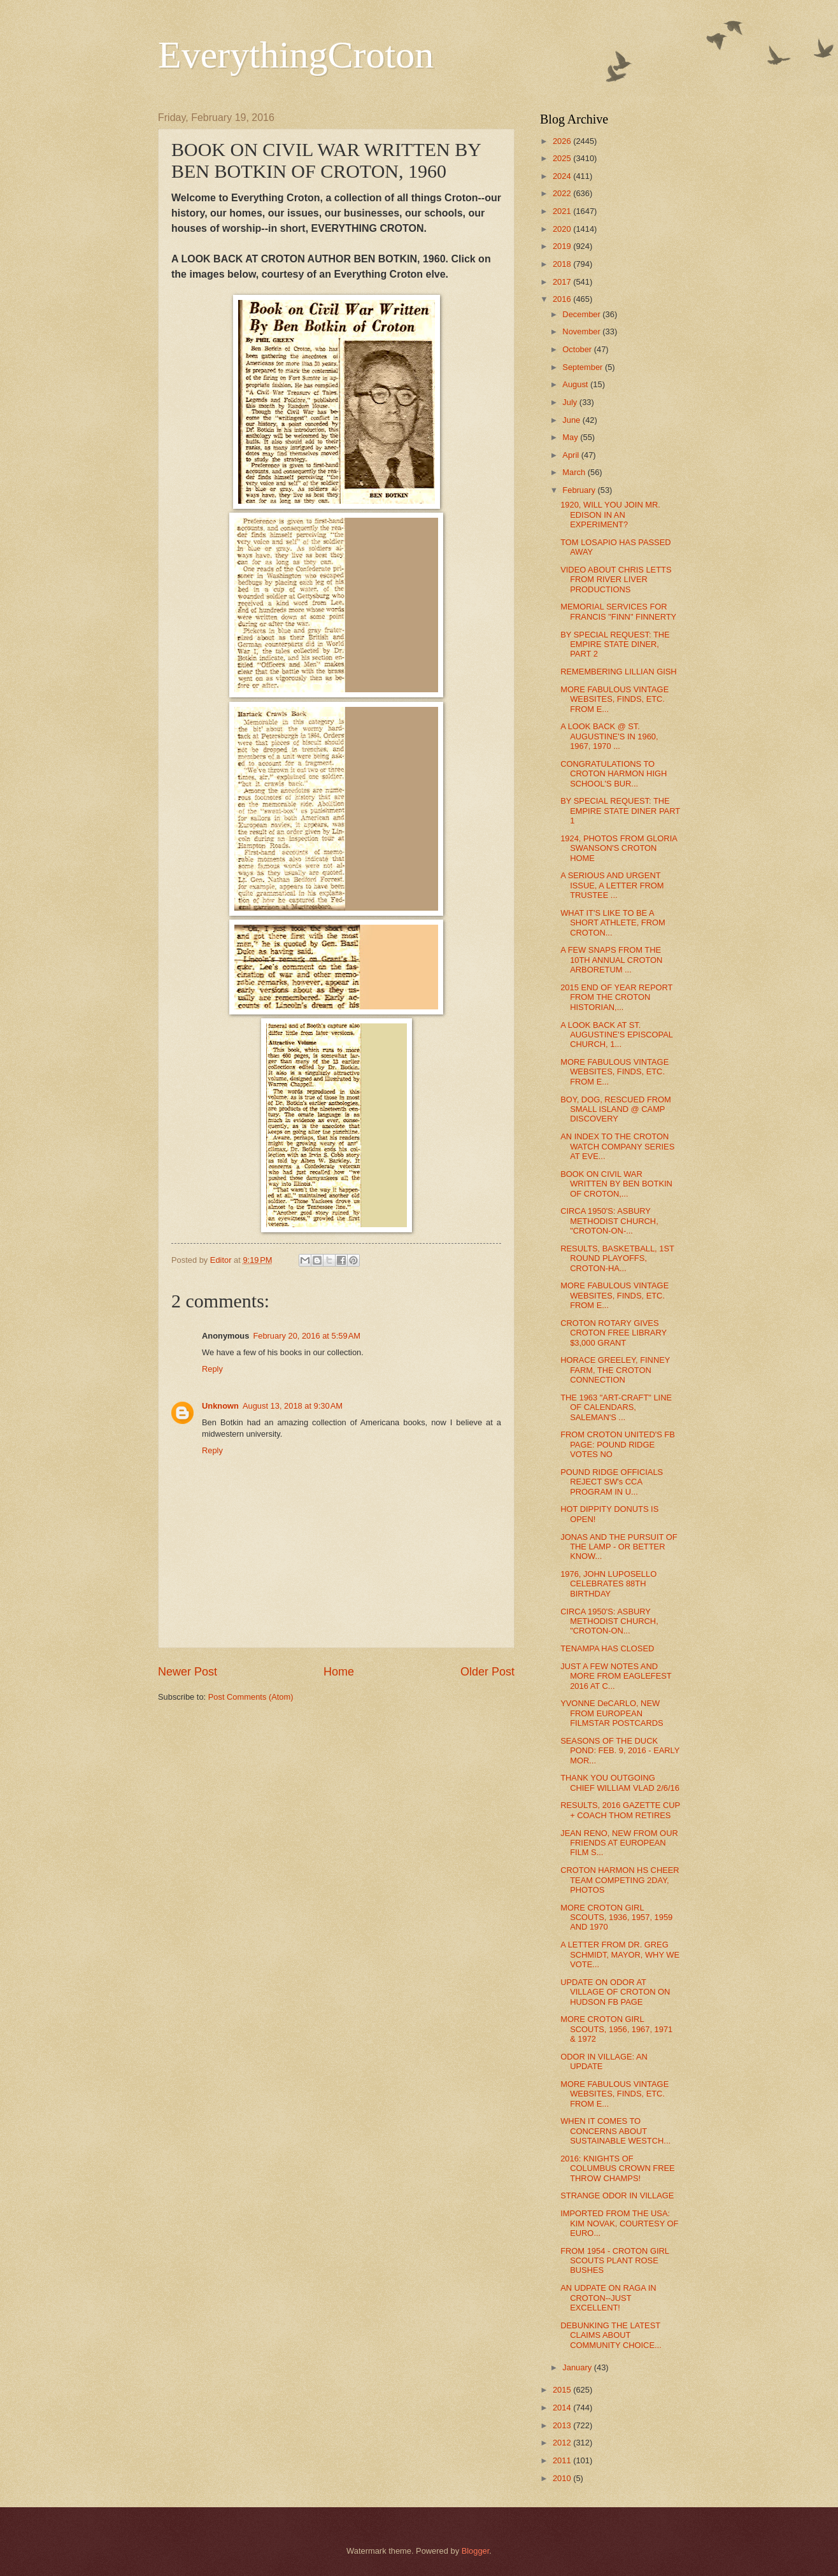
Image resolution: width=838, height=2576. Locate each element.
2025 (563, 158)
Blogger (476, 2551)
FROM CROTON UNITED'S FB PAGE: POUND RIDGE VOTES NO (617, 1444)
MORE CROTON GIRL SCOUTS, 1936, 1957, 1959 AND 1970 (616, 1917)
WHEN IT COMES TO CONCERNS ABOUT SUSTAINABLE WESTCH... (615, 2130)
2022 (563, 193)
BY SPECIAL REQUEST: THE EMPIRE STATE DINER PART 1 (620, 810)
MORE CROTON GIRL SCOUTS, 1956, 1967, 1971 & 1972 (616, 2029)
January (577, 2367)
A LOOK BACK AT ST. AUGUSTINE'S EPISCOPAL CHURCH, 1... (616, 1035)
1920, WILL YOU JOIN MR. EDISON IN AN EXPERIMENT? (610, 514)
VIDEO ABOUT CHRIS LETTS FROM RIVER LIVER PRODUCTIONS (615, 579)
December (582, 314)
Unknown (220, 1406)
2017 (563, 282)
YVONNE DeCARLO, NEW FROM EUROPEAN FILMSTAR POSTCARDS (611, 1713)
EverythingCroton (296, 55)
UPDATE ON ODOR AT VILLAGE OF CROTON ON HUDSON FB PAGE (615, 1992)
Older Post (487, 1671)
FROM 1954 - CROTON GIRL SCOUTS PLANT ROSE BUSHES (614, 2260)
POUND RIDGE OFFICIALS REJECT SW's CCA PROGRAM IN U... (611, 1482)
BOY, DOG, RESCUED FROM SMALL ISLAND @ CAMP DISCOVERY (615, 1109)
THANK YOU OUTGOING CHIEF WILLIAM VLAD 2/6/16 (619, 1782)
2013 (563, 2425)
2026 (563, 141)
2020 (563, 229)
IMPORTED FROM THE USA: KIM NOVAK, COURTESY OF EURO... (619, 2223)
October (577, 349)
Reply (212, 1369)
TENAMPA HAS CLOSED (607, 1648)
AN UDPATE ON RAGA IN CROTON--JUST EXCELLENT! (608, 2297)
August (576, 384)
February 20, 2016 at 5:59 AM (306, 1336)
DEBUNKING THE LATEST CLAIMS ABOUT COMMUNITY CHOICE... (611, 2335)
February (579, 490)
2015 (563, 2390)
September (583, 367)
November (582, 331)
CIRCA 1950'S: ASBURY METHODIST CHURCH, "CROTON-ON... (609, 1621)
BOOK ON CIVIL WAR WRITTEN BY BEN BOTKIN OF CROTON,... (616, 1184)
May (571, 437)
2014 (563, 2407)
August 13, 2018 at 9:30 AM (293, 1406)
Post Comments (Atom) (251, 1697)
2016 (563, 299)
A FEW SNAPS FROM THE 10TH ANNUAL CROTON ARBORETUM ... (611, 959)
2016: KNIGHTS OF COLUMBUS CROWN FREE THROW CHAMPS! (617, 2168)
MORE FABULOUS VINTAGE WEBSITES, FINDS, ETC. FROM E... (614, 699)
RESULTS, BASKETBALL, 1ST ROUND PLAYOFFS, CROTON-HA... (617, 1258)
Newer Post (187, 1671)
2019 (563, 246)
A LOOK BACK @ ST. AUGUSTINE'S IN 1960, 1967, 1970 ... (609, 736)
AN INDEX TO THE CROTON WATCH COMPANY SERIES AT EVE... (617, 1146)
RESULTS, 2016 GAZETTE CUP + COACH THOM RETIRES (620, 1809)
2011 (563, 2460)
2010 (563, 2478)
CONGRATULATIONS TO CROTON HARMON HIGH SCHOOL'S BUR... (613, 773)
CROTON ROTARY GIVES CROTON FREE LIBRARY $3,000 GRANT (613, 1333)
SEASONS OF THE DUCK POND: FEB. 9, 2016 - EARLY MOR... (619, 1750)
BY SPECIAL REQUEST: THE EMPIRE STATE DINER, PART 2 (615, 644)
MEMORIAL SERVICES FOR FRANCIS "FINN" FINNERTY (618, 611)
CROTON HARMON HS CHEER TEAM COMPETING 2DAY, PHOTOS (619, 1880)
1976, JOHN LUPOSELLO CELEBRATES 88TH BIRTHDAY (608, 1583)
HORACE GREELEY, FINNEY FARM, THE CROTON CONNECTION (615, 1369)
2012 (563, 2442)
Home (338, 1671)
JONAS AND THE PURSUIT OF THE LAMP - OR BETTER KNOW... (618, 1547)
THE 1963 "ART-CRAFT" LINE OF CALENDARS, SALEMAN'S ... (616, 1407)
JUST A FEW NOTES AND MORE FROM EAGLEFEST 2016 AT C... (615, 1676)
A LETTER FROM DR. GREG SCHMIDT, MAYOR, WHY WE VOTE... (619, 1954)
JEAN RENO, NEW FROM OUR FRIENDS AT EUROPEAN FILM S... (619, 1843)
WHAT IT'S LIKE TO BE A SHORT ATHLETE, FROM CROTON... (612, 922)
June (572, 420)
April (571, 455)
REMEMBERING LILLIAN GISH (618, 671)
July (570, 402)
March (574, 472)
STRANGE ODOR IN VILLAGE (617, 2195)
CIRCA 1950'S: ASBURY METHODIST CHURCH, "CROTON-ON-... (609, 1220)
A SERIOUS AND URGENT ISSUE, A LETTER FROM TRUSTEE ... (612, 885)
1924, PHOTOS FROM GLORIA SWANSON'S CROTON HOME (618, 848)
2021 (563, 211)
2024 (563, 176)
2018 (563, 264)
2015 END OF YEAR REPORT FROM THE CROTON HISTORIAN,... (616, 997)
